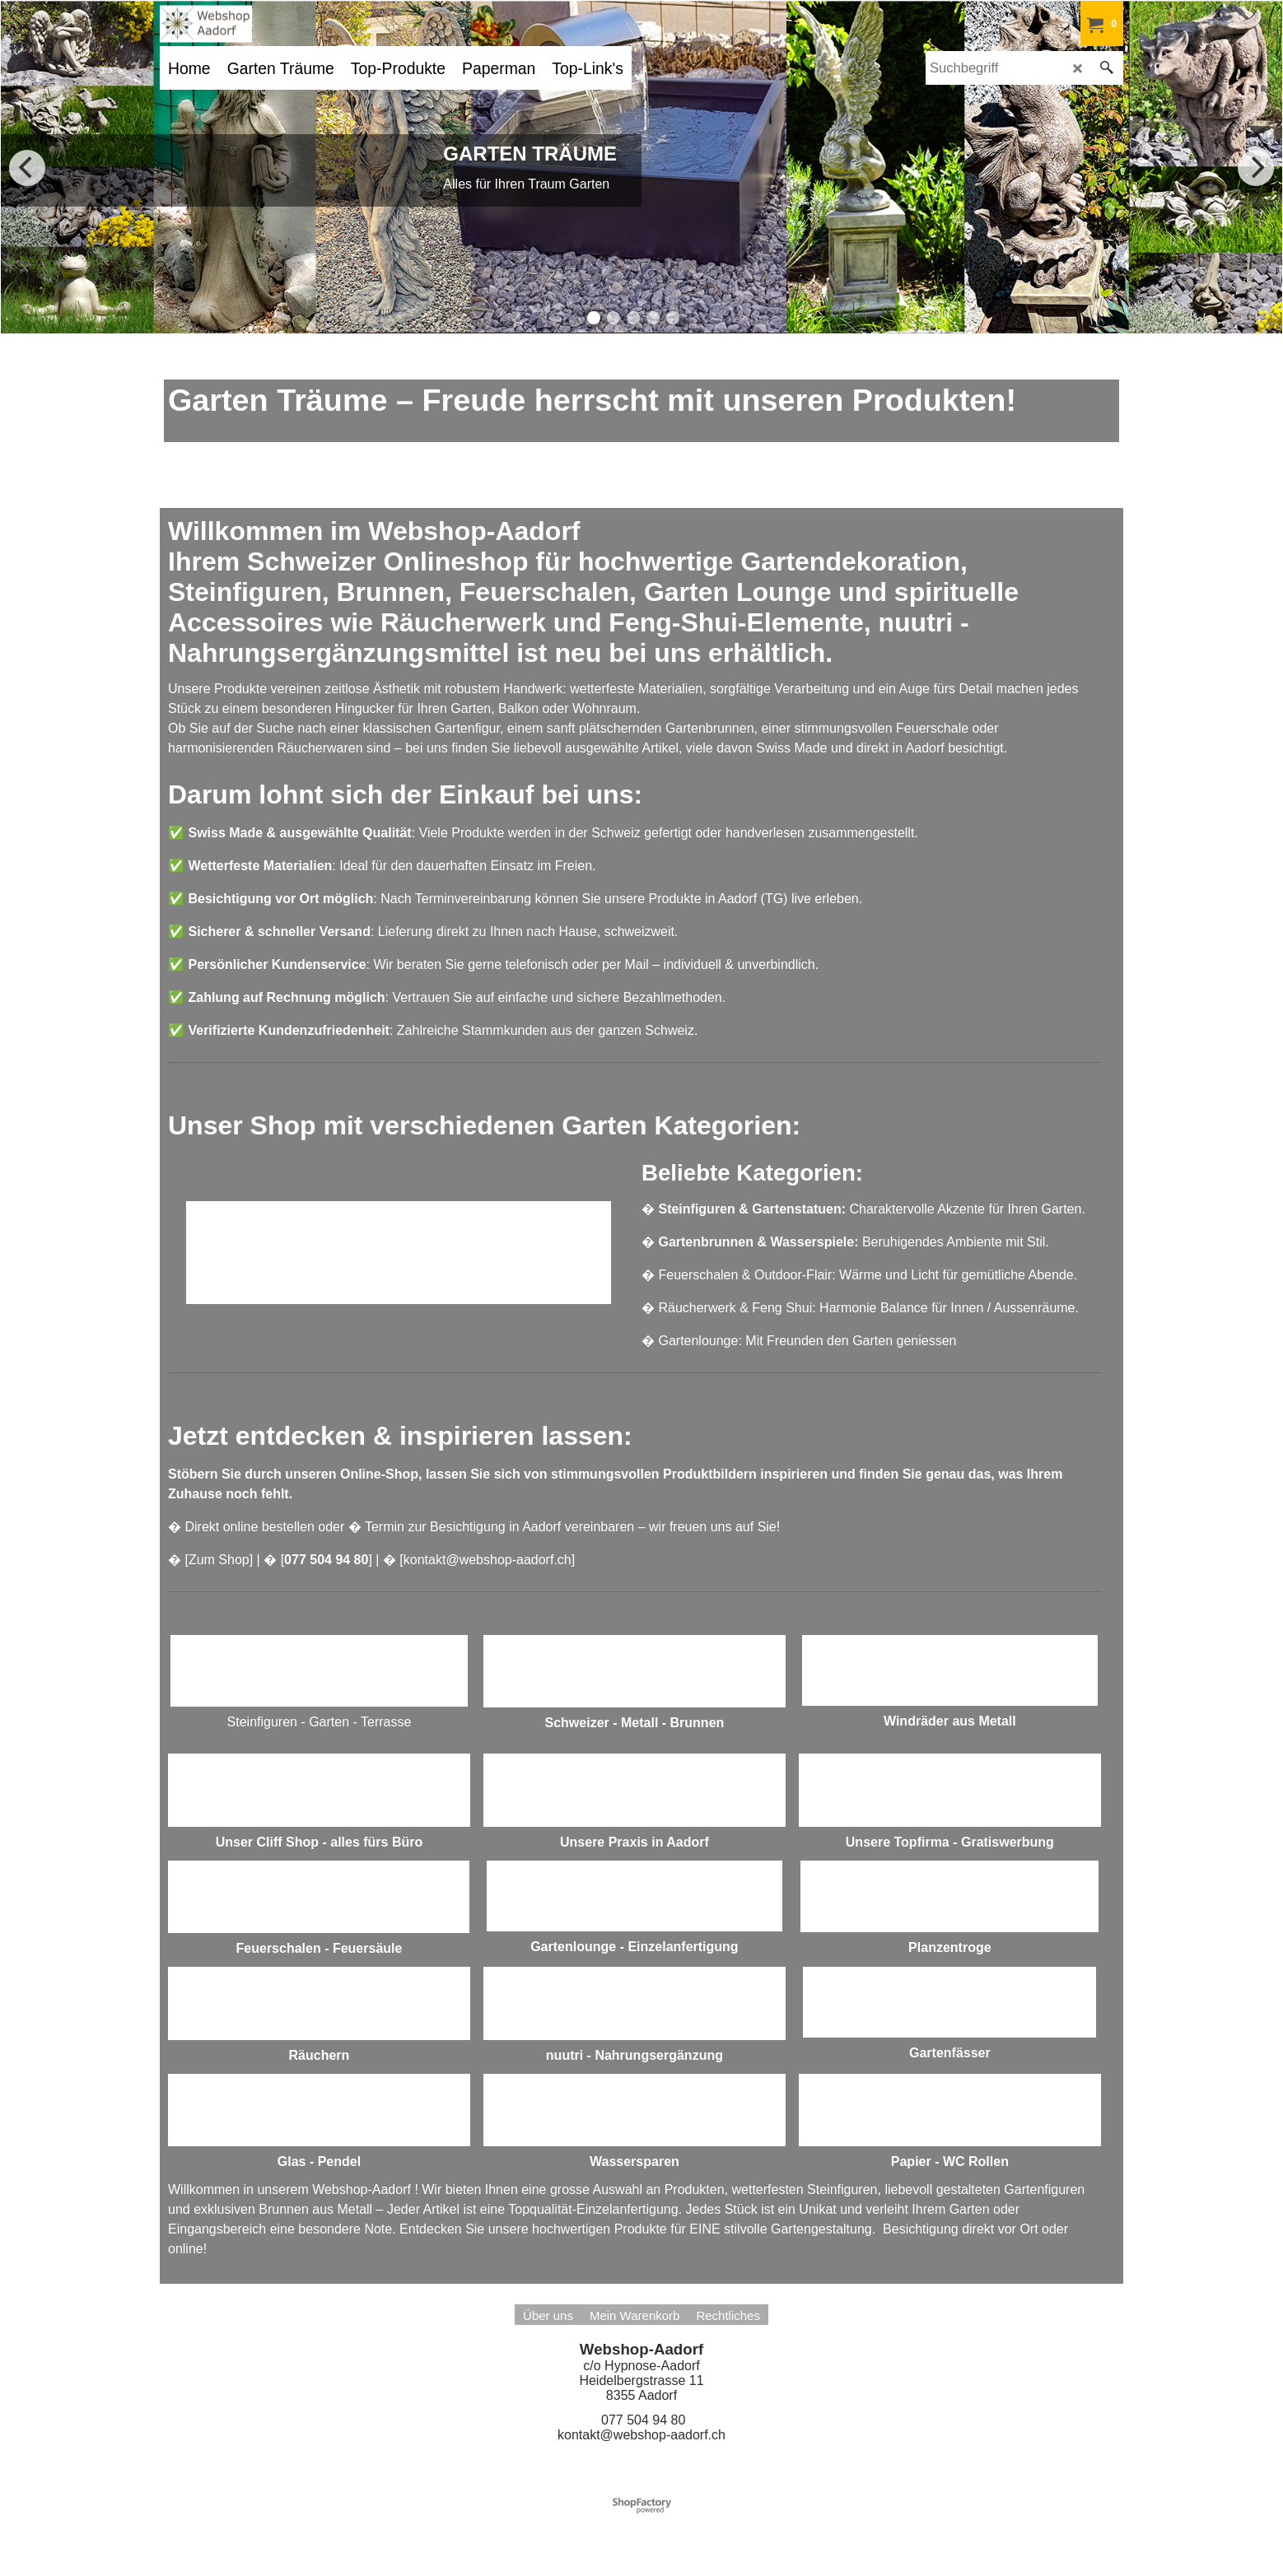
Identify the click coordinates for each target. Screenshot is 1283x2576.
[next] (1256, 168)
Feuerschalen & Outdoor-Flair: (746, 1275)
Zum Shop (219, 1560)
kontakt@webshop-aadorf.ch (488, 1560)
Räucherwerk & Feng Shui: (736, 1308)
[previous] (27, 168)
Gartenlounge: (699, 1341)
